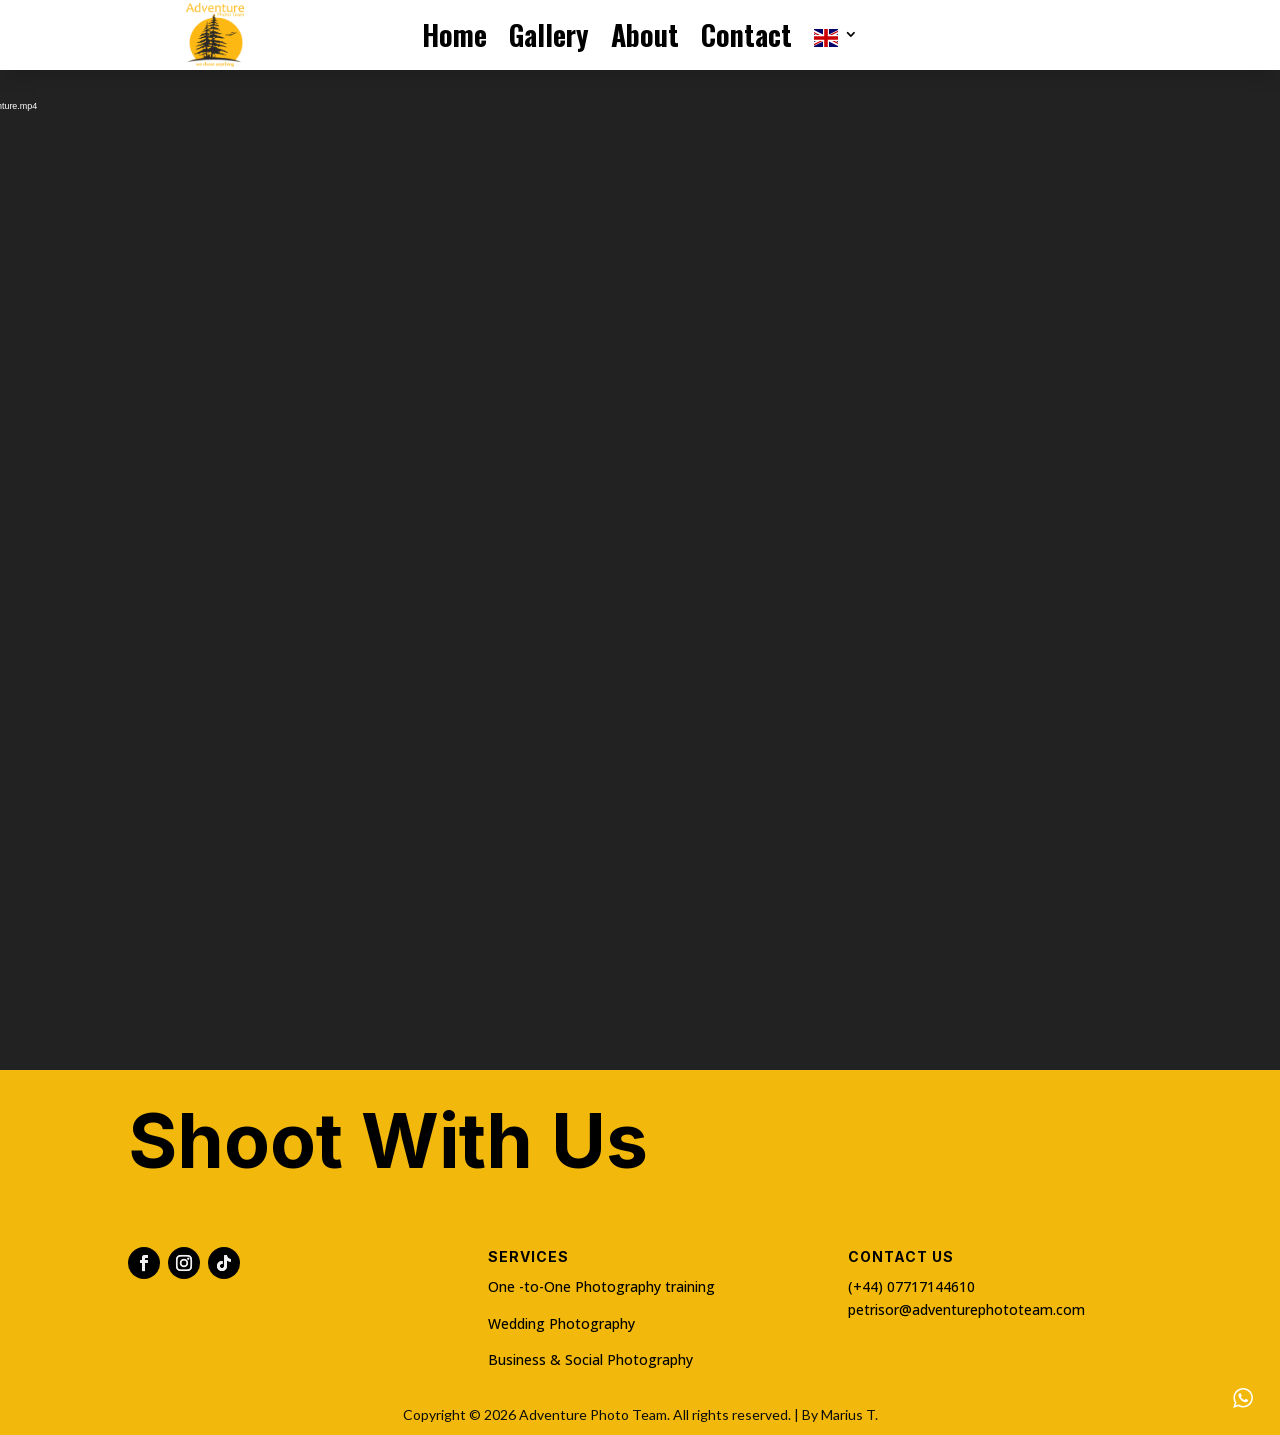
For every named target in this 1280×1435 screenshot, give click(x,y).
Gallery (549, 36)
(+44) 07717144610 (911, 1286)
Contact (746, 36)
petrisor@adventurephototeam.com (966, 1309)
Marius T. (849, 1414)
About (645, 36)
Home (454, 36)
